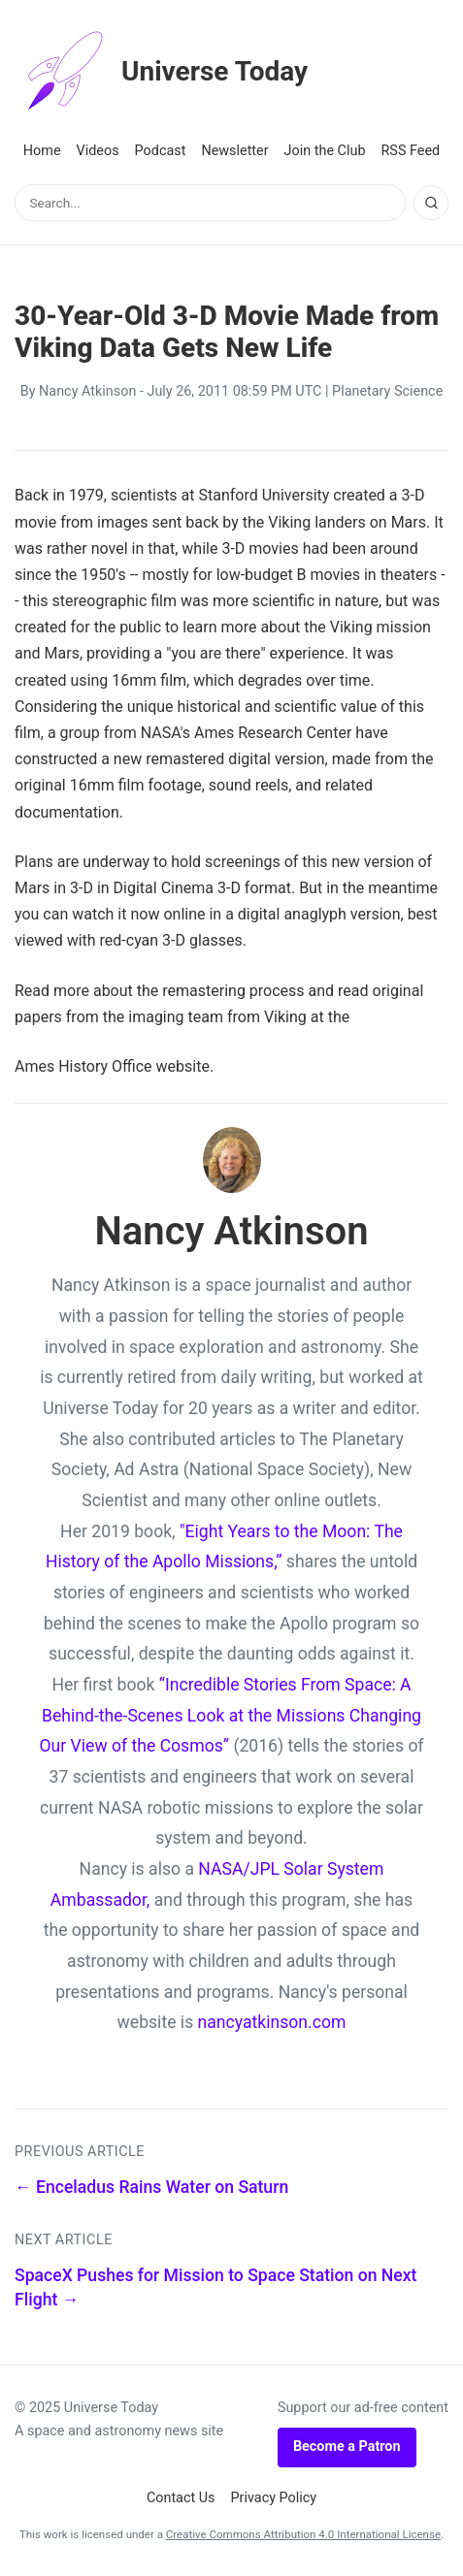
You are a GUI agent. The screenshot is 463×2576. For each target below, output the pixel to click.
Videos (98, 151)
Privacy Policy (274, 2498)
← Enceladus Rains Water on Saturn (151, 2187)
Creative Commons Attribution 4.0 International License (303, 2534)
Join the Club (325, 151)
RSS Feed (410, 151)
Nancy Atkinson (87, 391)
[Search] (430, 202)
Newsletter (234, 151)
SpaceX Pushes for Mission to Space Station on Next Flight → (215, 2287)
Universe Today (161, 71)
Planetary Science (387, 391)
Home (42, 151)
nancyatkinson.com (272, 2022)
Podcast (160, 151)
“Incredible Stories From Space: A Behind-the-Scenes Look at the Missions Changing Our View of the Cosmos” (230, 1715)
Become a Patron (347, 2446)
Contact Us (181, 2498)
